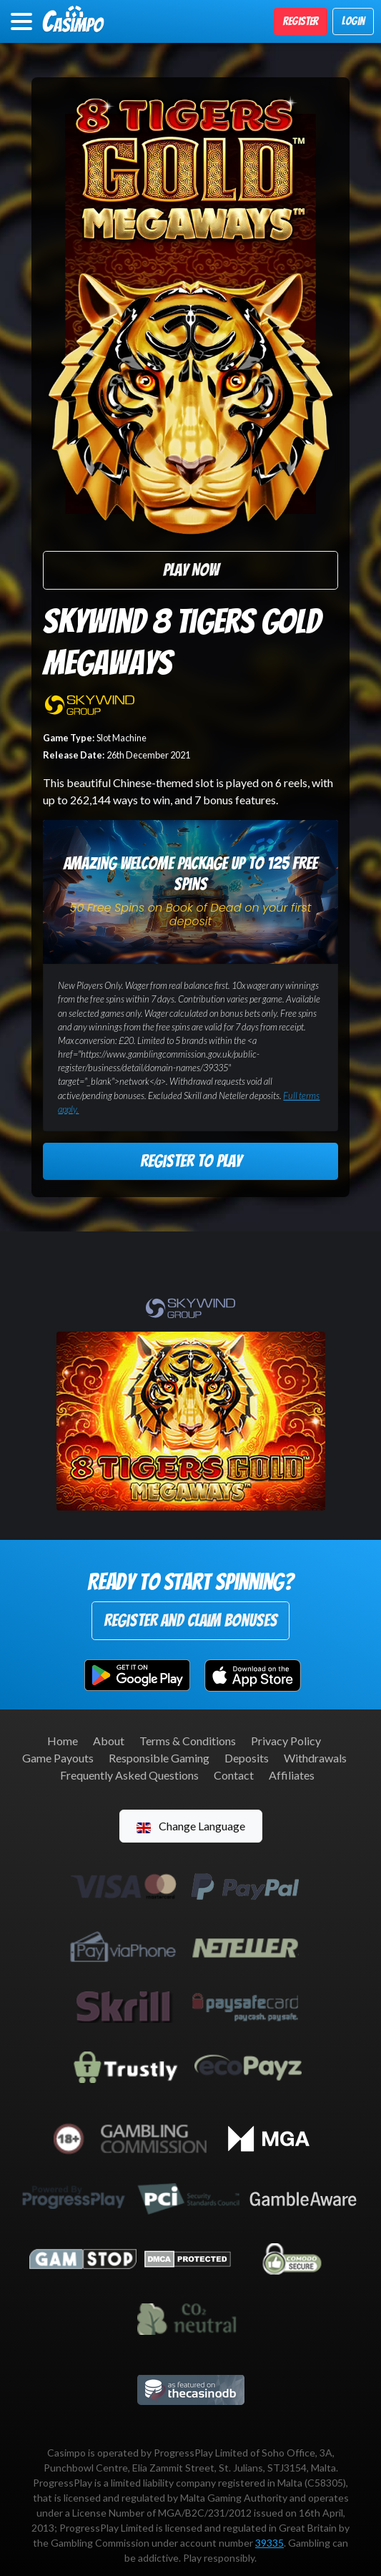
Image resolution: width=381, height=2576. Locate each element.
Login (353, 21)
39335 (269, 2543)
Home (62, 1740)
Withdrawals (315, 1758)
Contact (234, 1775)
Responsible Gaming (159, 1758)
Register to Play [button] (191, 1161)
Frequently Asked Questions (129, 1775)
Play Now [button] (191, 570)
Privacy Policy (286, 1740)
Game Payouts (58, 1758)
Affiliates (292, 1775)
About (108, 1740)
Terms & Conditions (187, 1740)
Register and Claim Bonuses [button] (190, 1620)
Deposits (246, 1758)
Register (300, 21)
